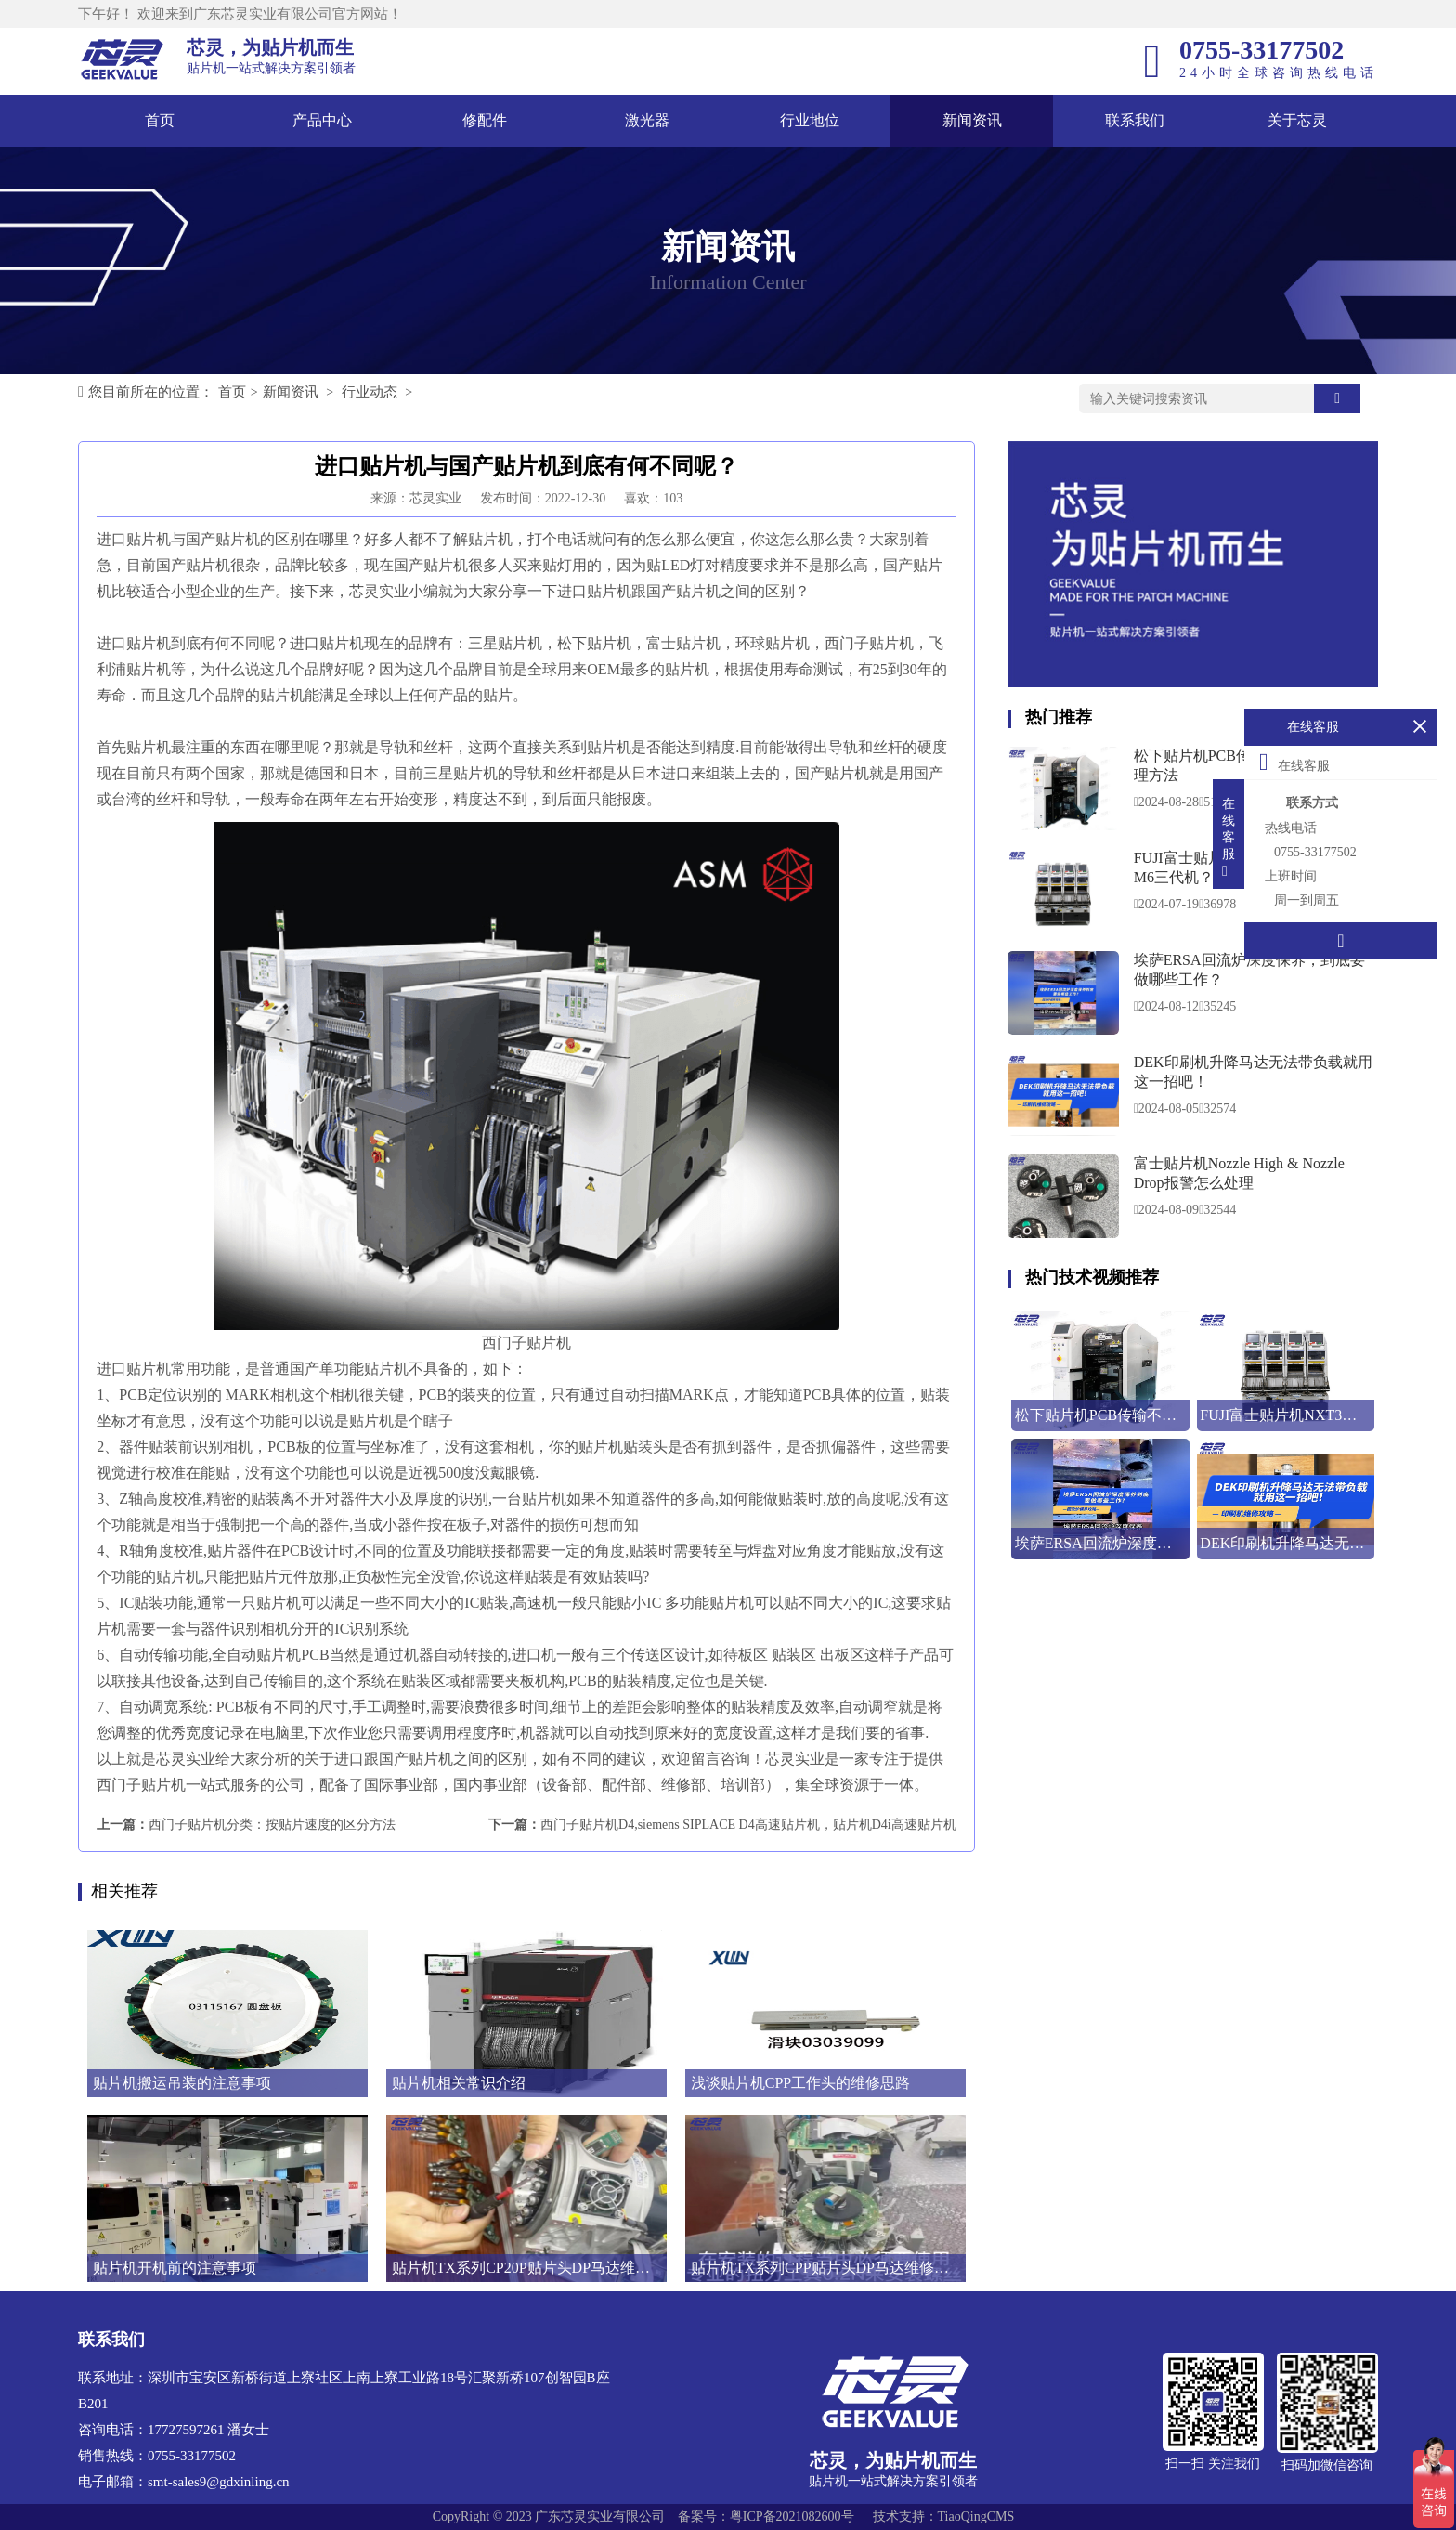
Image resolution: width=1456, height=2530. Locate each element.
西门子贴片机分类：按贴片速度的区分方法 (272, 1825)
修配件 (484, 120)
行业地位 (809, 120)
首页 (160, 120)
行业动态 (369, 392)
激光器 (647, 120)
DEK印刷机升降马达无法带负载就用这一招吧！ (1253, 1071)
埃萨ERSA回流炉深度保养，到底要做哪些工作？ (1249, 969)
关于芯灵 (1297, 120)
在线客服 (1294, 762)
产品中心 (322, 120)
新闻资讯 (972, 120)
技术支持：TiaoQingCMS (944, 2516)
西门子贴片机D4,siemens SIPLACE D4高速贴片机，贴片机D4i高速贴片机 (748, 1825)
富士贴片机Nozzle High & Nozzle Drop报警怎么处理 (1239, 1173)
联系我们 (1134, 120)
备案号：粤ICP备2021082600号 (766, 2516)
